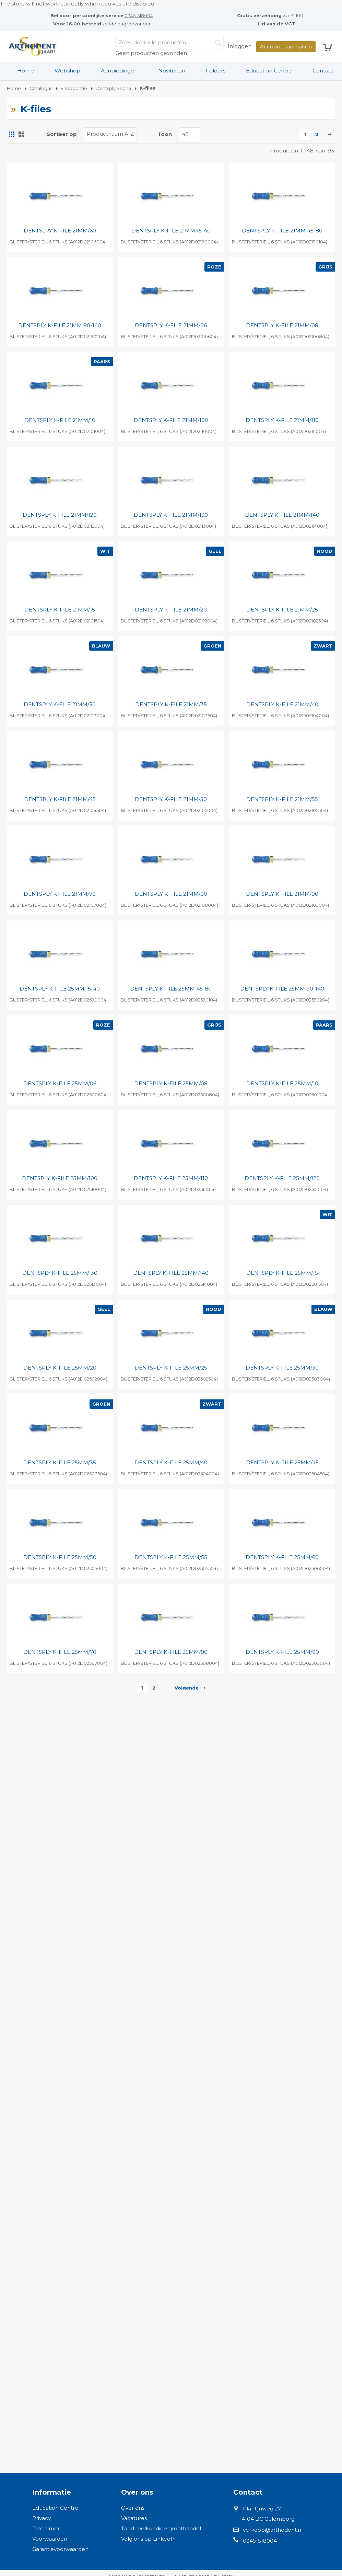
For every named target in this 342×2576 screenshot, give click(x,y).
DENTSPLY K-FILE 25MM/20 (59, 1367)
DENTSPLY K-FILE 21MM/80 (171, 894)
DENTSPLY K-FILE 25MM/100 (59, 1178)
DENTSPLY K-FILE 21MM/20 (171, 609)
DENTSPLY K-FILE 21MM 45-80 (282, 230)
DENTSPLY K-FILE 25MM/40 (171, 1462)
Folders (215, 70)
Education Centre (269, 70)
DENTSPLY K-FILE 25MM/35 (59, 1462)
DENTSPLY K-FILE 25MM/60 (282, 1557)
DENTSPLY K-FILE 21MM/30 (60, 704)
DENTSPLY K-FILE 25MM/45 (282, 1462)
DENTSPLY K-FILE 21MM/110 (282, 420)
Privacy (41, 2518)
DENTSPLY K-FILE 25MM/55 (170, 1557)
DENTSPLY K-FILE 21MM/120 (60, 515)
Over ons (132, 2508)
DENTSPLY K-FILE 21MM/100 (171, 420)
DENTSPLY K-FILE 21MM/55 (282, 799)
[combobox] (169, 42)
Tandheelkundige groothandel (161, 2528)
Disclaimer (46, 2528)
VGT (290, 23)
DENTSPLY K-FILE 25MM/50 (59, 1557)
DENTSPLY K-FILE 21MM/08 (282, 325)
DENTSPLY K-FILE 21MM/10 (59, 420)
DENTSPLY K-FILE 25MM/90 (282, 1652)
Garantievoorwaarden (60, 2549)
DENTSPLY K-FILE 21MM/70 (60, 894)
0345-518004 (139, 15)
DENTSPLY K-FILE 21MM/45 (60, 799)
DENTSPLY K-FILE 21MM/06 (171, 325)
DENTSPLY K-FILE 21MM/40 (282, 704)
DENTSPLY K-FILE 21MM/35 (171, 704)
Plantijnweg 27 (262, 2508)
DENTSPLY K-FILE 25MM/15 (282, 1273)
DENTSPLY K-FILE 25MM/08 (171, 1083)
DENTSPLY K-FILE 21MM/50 (171, 799)
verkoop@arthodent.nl (273, 2530)
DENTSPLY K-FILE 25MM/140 (171, 1273)
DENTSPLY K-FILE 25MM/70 (59, 1652)
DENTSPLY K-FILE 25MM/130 (59, 1273)
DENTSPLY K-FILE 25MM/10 (282, 1083)
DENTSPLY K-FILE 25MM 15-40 (60, 988)
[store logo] (32, 46)
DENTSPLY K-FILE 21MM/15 (59, 609)
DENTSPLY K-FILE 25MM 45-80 (171, 988)
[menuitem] (25, 70)
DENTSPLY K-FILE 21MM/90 (282, 894)
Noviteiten (171, 70)
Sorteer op (62, 134)
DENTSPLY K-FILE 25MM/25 (170, 1367)
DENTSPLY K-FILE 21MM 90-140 (59, 325)
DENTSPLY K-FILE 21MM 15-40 (171, 230)
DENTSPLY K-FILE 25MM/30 (282, 1367)
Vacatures (134, 2518)
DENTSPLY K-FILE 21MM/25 (282, 609)
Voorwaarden (49, 2538)
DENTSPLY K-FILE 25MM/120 (282, 1178)
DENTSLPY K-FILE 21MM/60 (60, 230)
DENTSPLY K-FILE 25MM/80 (171, 1652)
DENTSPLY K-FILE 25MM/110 (171, 1178)
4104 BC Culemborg (268, 2519)
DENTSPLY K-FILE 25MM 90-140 (282, 988)
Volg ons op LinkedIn (148, 2538)
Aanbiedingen (119, 70)
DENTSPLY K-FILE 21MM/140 (282, 515)
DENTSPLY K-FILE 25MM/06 (59, 1083)
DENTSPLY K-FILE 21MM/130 (171, 515)
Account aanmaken (286, 46)
